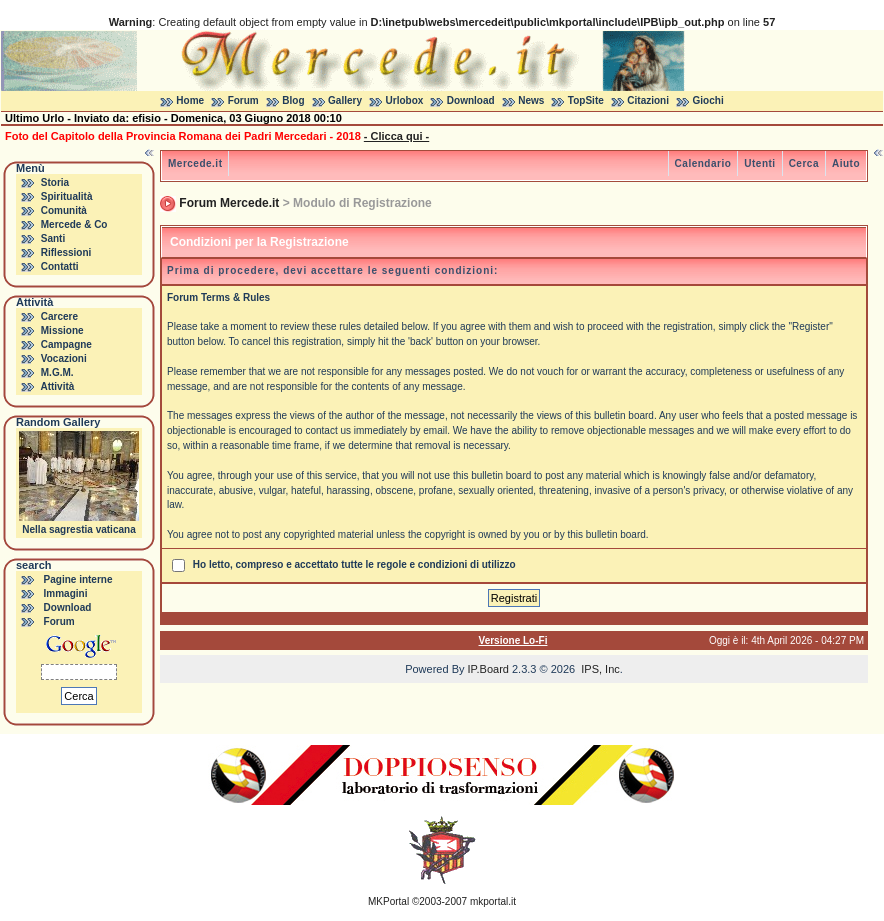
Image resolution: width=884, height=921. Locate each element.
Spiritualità (67, 196)
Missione (62, 330)
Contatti (60, 266)
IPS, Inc (600, 669)
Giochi (708, 100)
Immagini (66, 593)
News (531, 100)
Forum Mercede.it (229, 203)
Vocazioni (64, 358)
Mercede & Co (74, 224)
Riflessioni (66, 252)
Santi (53, 238)
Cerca (804, 163)
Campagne (66, 344)
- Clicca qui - (396, 136)
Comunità (64, 210)
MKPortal (388, 901)
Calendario (703, 163)
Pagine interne (78, 579)
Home (190, 100)
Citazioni (648, 100)
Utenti (759, 163)
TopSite (586, 100)
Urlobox (405, 100)
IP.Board (488, 669)
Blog (293, 100)
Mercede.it (195, 163)
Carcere (59, 316)
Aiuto (846, 163)
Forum (243, 100)
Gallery (345, 100)
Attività (57, 386)
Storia (55, 182)
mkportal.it (493, 901)
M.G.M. (57, 372)
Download (471, 100)
